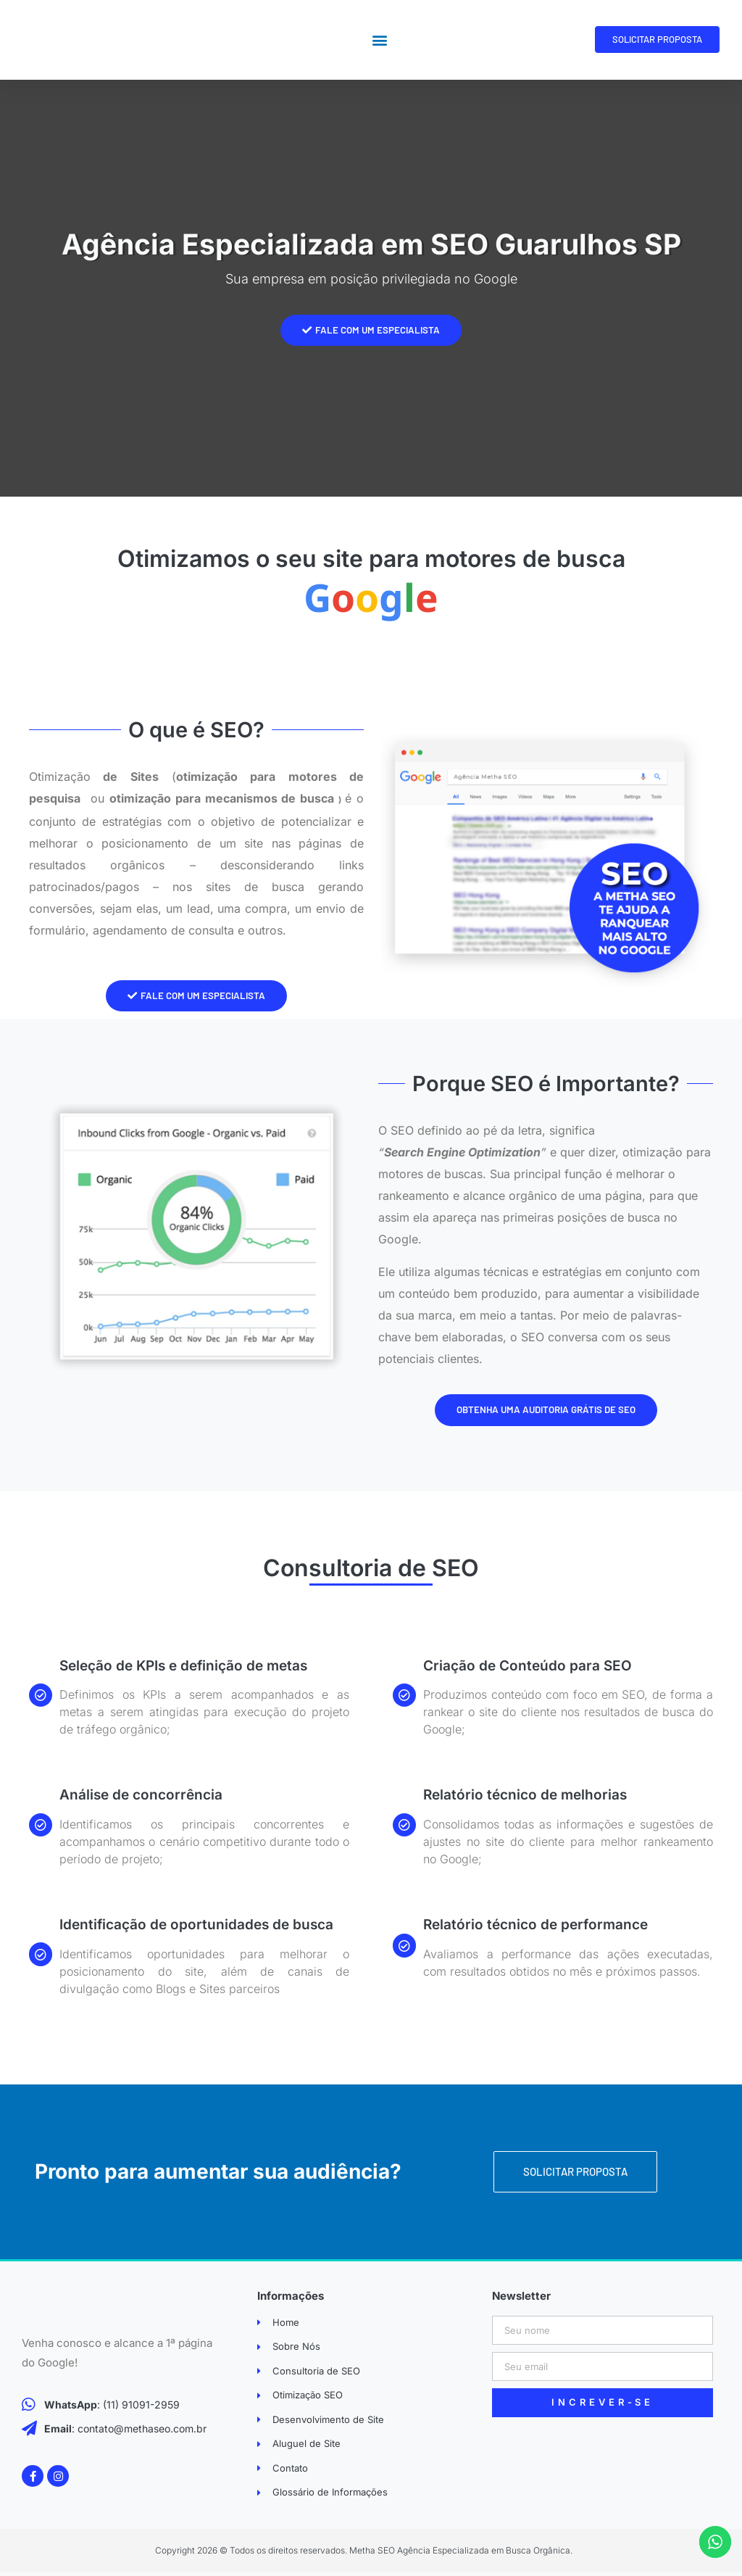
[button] (380, 39)
